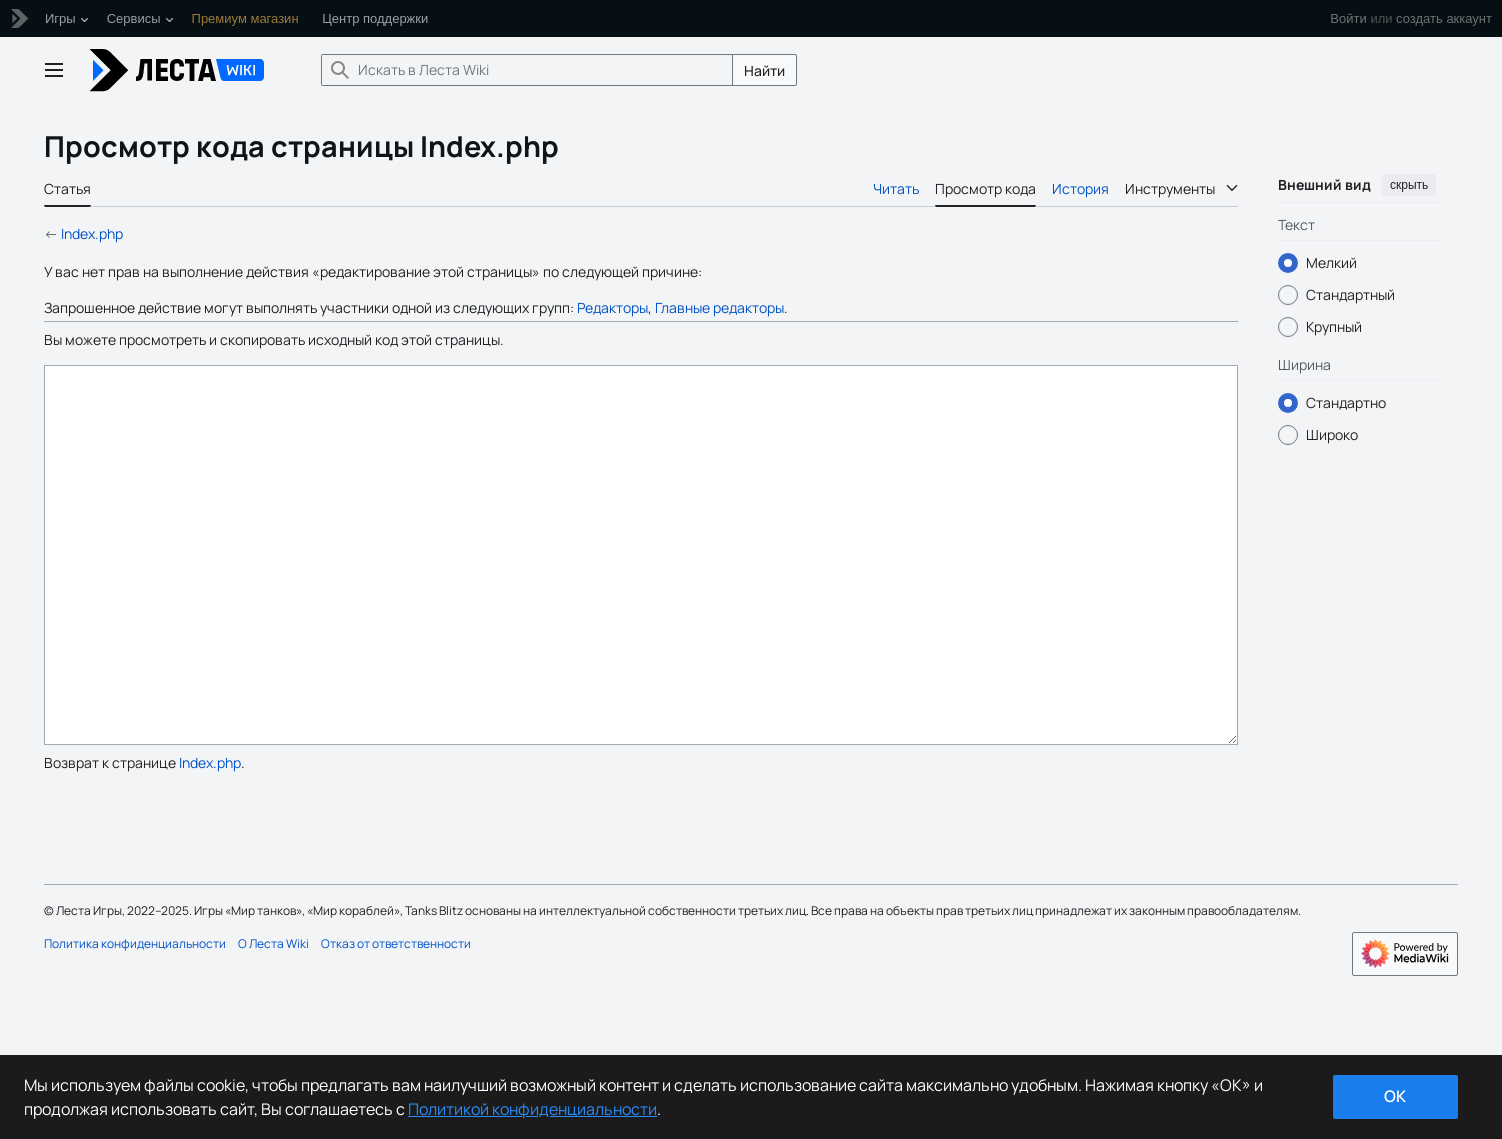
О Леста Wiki (273, 1018)
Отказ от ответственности (396, 1018)
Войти (1348, 18)
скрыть (1409, 185)
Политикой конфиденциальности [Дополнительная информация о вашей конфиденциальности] (532, 1109)
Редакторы (612, 307)
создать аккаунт (1444, 18)
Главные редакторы (719, 307)
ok (1395, 1096)
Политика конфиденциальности (135, 1018)
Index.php (92, 233)
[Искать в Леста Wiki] (527, 70)
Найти (764, 70)
